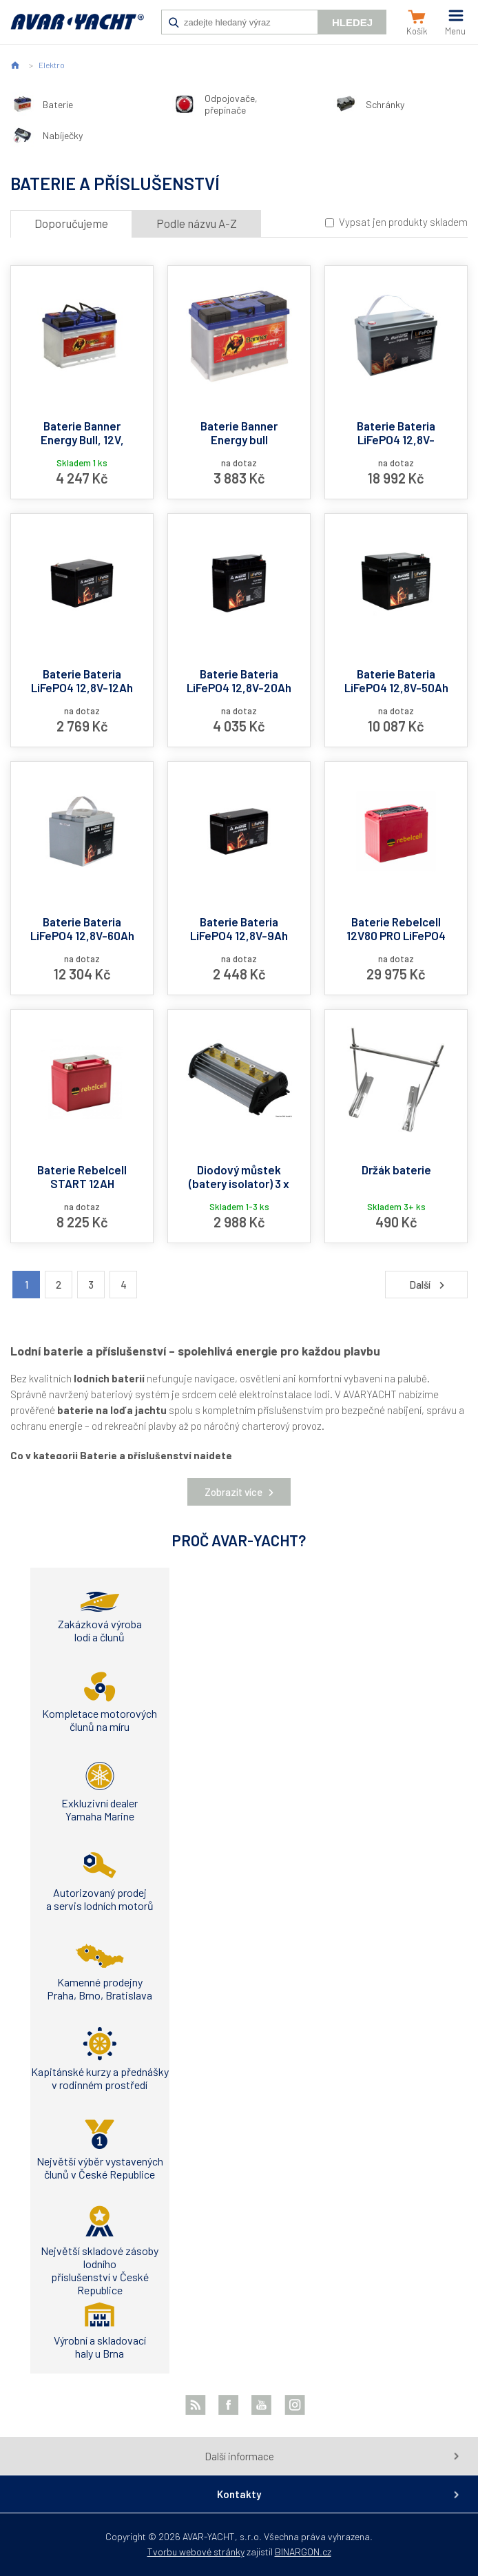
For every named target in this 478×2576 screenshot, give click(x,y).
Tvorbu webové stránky (196, 2551)
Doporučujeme (71, 223)
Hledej (352, 22)
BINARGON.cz (303, 2551)
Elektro (52, 65)
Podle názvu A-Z (196, 223)
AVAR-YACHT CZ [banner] (77, 29)
